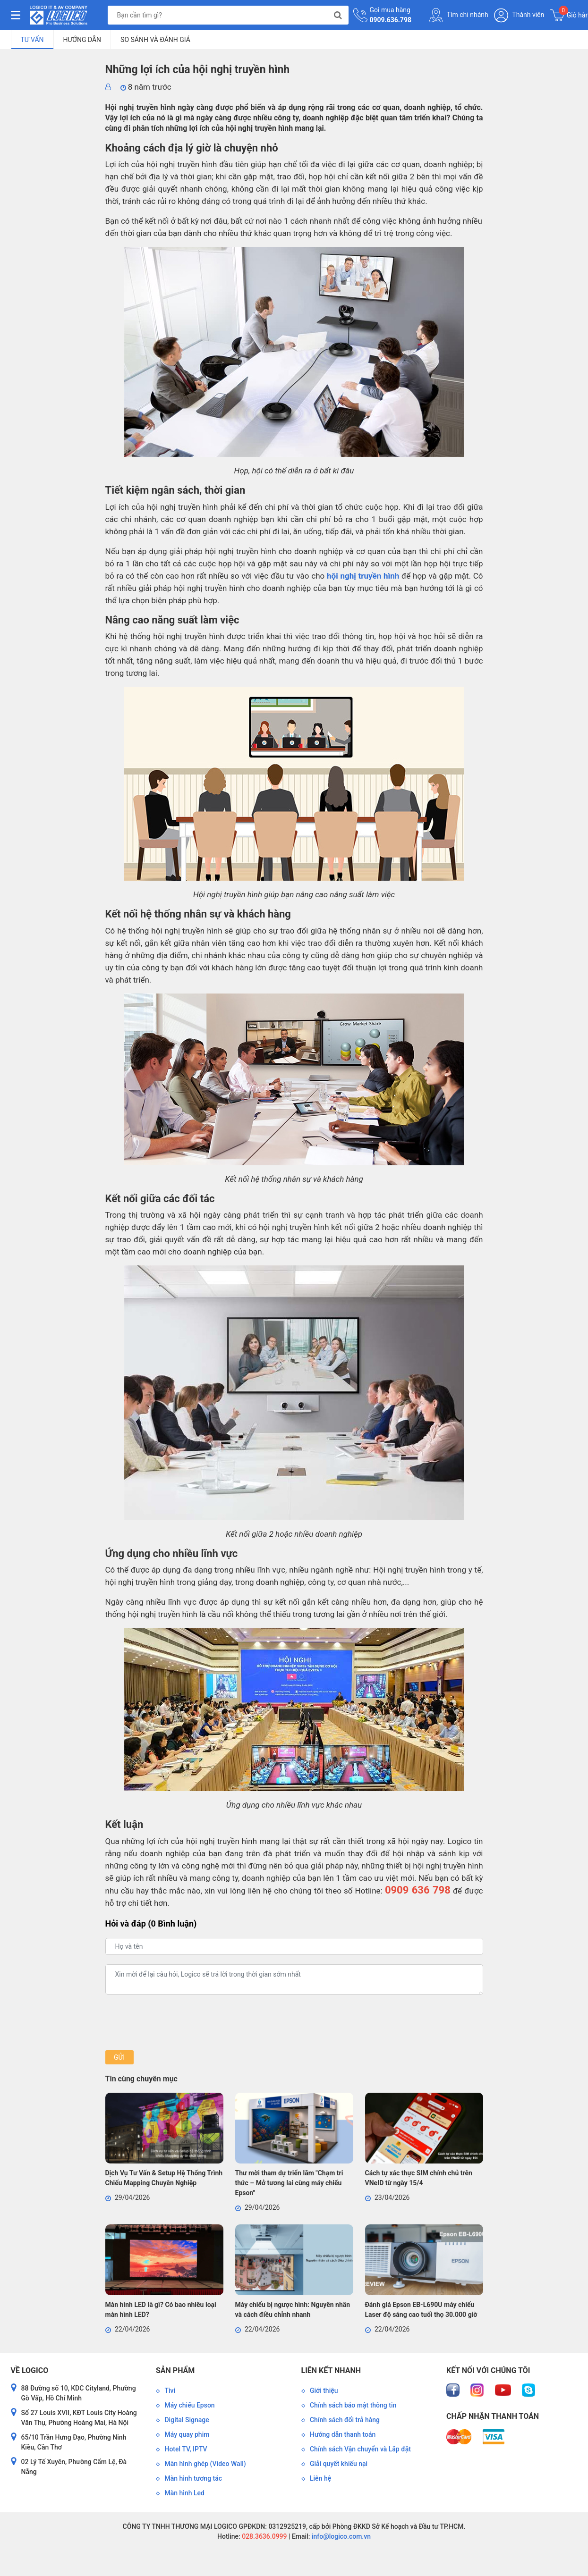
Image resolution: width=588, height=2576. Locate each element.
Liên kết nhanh (331, 2370)
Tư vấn (32, 39)
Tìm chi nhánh (458, 15)
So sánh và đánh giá (155, 39)
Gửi (119, 2057)
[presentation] (177, 2022)
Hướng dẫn (82, 39)
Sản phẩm (175, 2370)
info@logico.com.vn (340, 2536)
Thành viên (519, 15)
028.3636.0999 (263, 2536)
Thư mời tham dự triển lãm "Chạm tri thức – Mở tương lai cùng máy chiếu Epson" (289, 2183)
